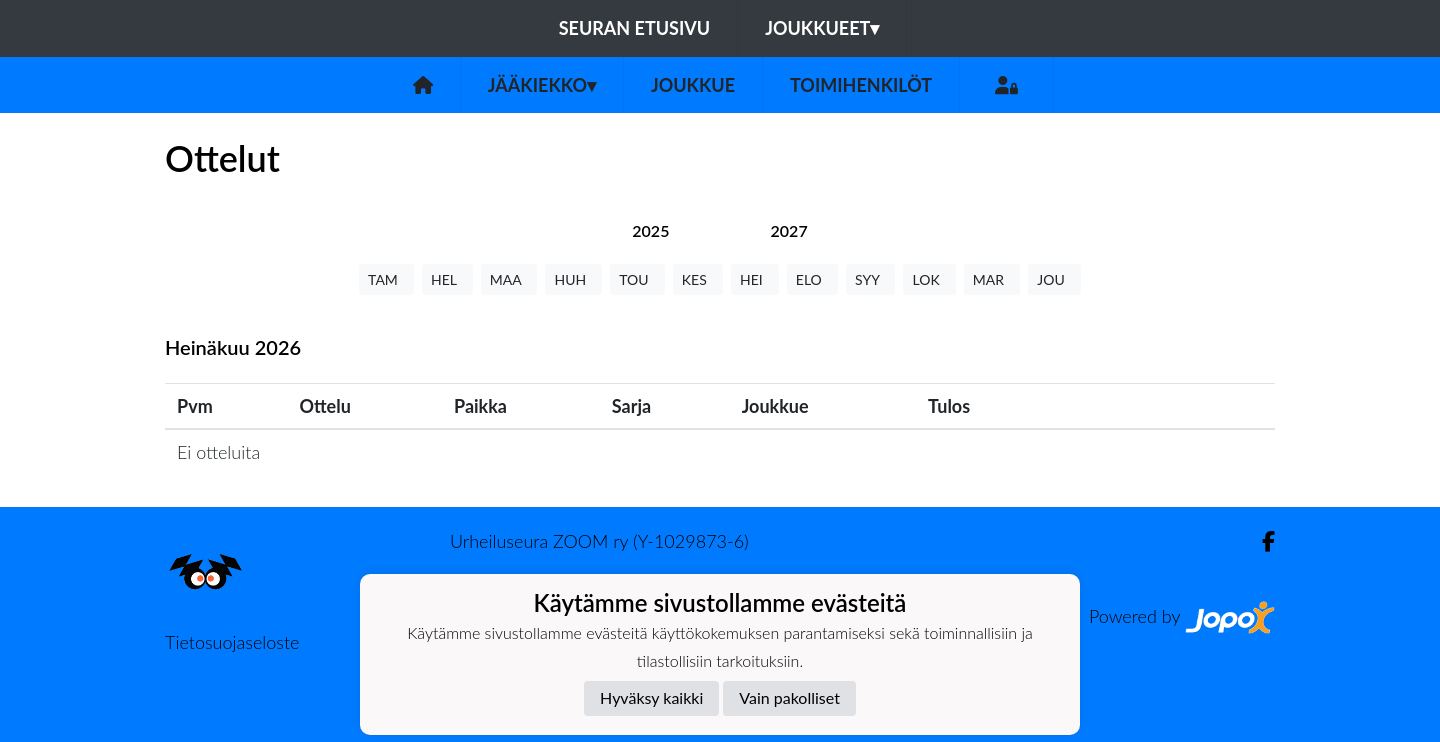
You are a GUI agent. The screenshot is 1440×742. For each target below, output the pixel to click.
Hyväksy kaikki (651, 697)
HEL (447, 279)
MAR (992, 279)
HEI (755, 279)
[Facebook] (1260, 541)
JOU (1054, 279)
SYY (870, 279)
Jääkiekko (542, 85)
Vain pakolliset (789, 697)
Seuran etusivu (635, 28)
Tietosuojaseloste (232, 642)
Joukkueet (822, 28)
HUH (573, 279)
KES (698, 279)
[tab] (650, 230)
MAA (509, 279)
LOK (929, 279)
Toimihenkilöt (861, 85)
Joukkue (693, 85)
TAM (386, 279)
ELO (812, 279)
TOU (637, 279)
